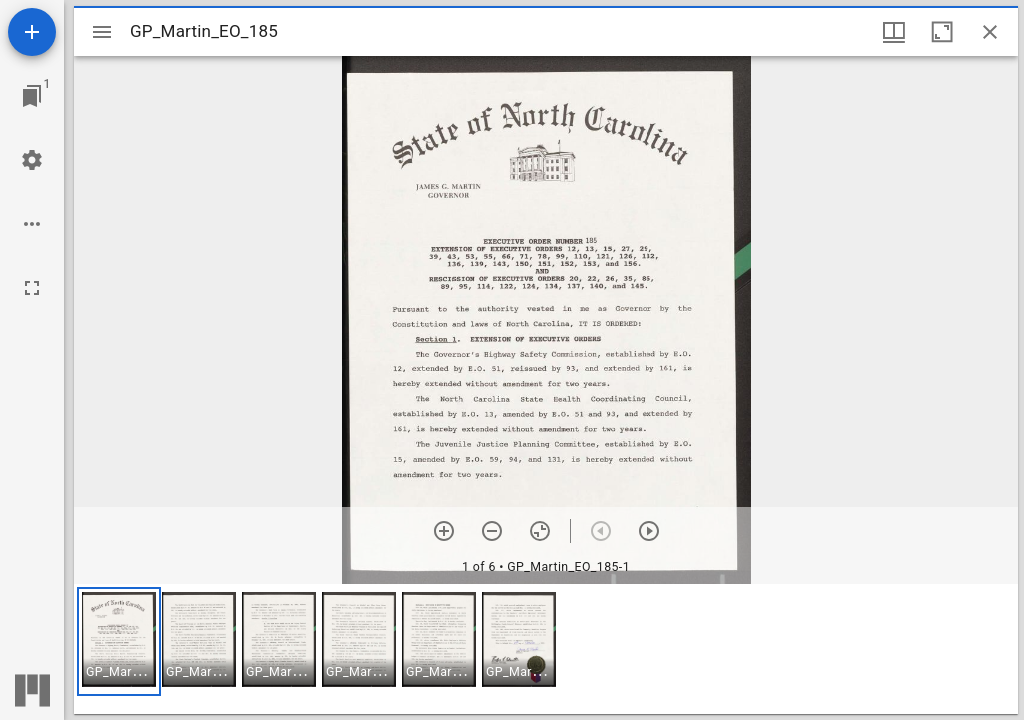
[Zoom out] (492, 531)
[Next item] (649, 531)
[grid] (546, 649)
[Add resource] (32, 32)
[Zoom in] (444, 531)
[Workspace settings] (32, 160)
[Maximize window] (942, 32)
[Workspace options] (32, 224)
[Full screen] (32, 288)
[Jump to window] (32, 96)
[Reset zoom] (540, 531)
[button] (119, 641)
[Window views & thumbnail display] (894, 32)
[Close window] (990, 32)
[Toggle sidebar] (102, 32)
